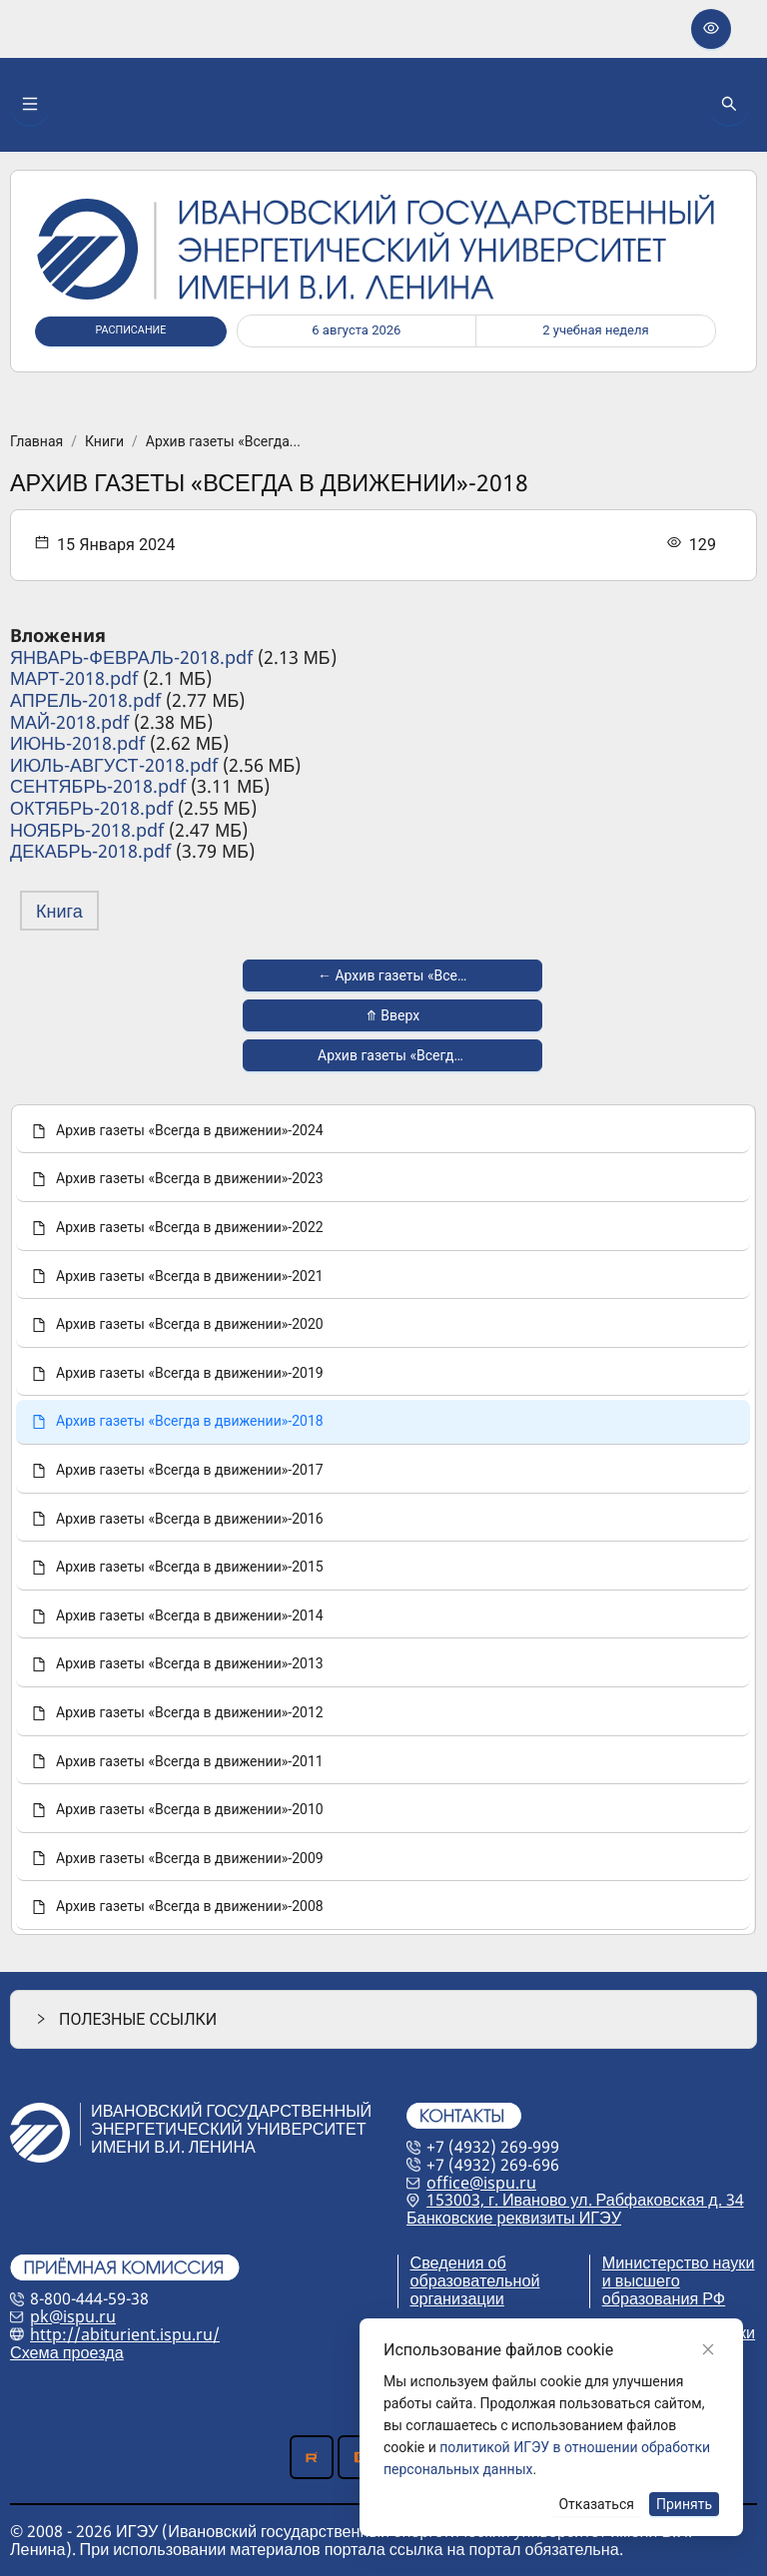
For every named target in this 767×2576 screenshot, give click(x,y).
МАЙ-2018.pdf (69, 722)
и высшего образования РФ (663, 2289)
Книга (59, 911)
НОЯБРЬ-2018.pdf (87, 830)
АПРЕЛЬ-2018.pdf (85, 700)
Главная (36, 441)
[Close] (708, 2349)
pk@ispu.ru (73, 2316)
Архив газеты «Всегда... (223, 441)
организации (457, 2298)
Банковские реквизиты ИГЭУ (513, 2218)
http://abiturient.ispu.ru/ (125, 2334)
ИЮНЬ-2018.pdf (77, 743)
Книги (104, 441)
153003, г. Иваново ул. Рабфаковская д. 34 (585, 2200)
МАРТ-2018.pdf (74, 678)
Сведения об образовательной (475, 2271)
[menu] (383, 1519)
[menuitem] (383, 1131)
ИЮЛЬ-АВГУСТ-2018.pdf (114, 765)
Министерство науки (678, 2262)
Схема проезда (67, 2352)
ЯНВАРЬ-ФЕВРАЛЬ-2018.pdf (131, 657)
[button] (383, 2019)
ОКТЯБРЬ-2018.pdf (91, 808)
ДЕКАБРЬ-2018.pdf (90, 851)
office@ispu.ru (481, 2183)
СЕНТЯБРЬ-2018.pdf (98, 786)
